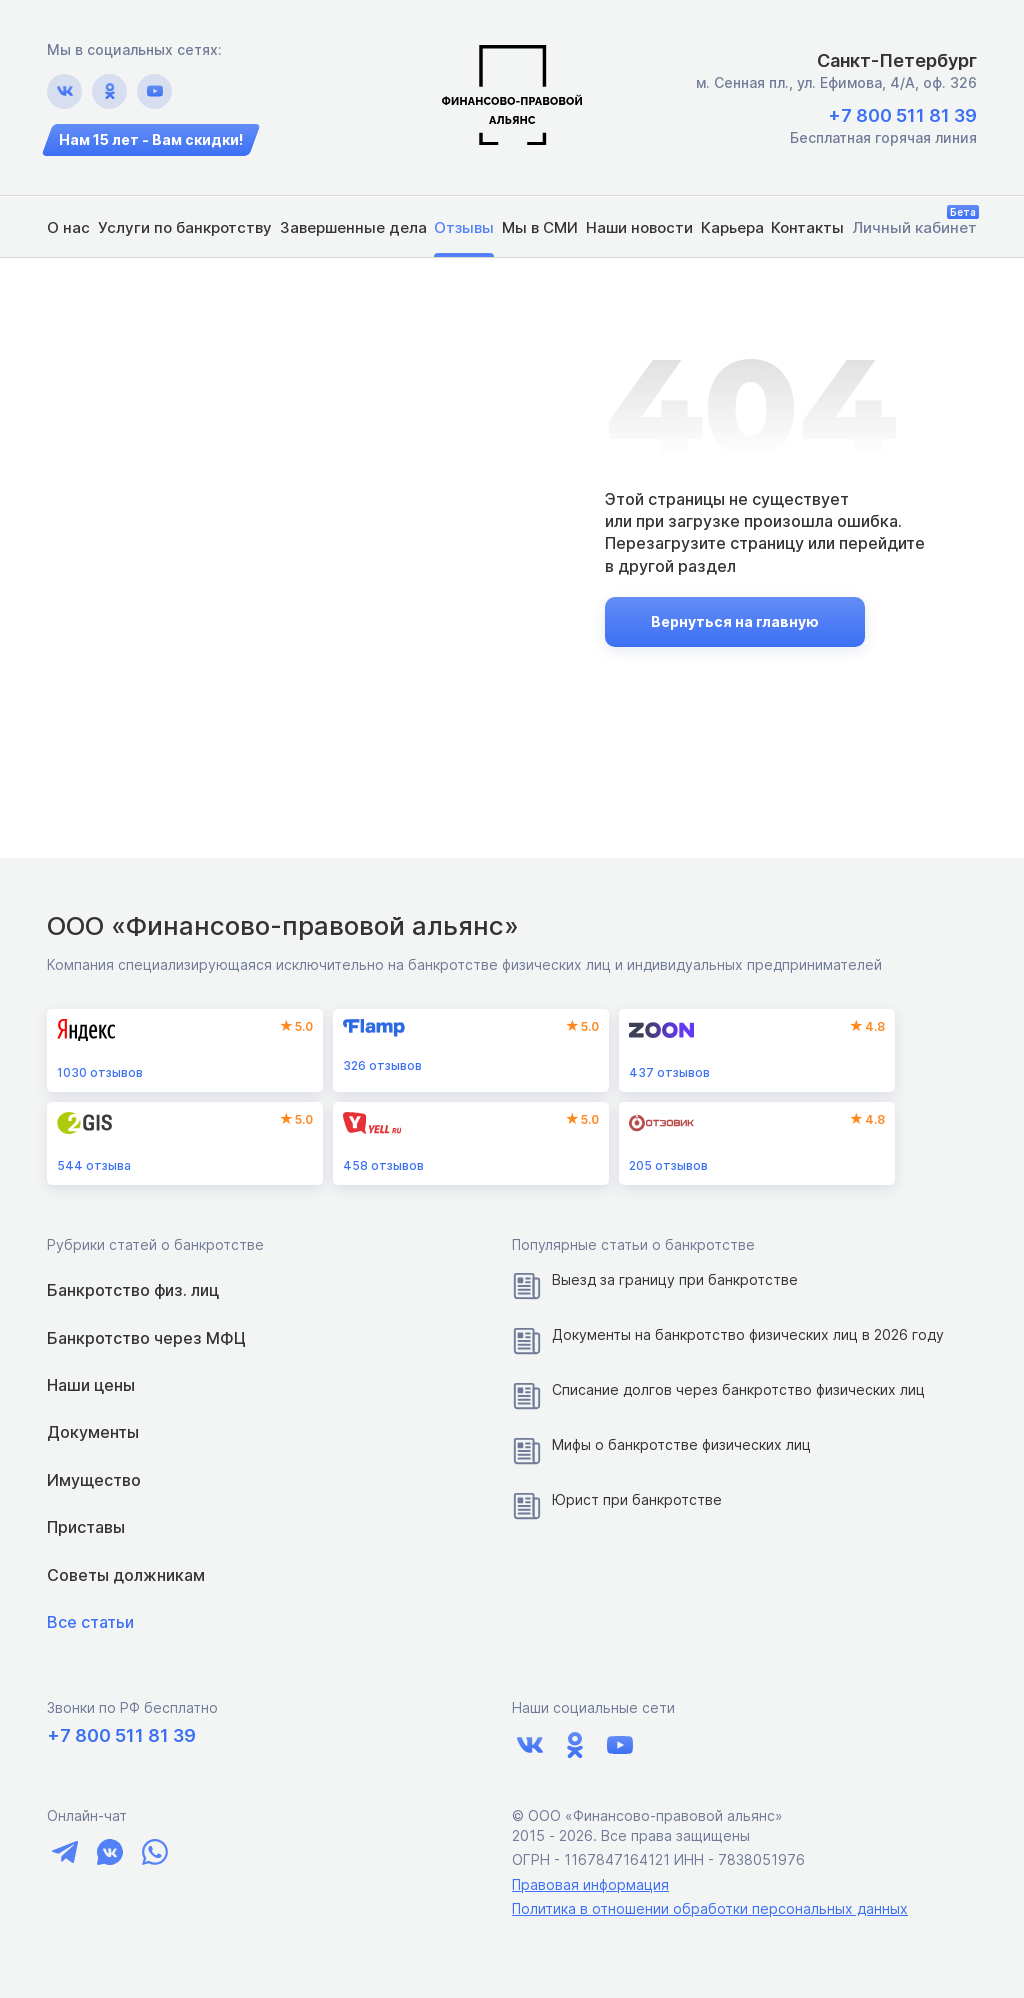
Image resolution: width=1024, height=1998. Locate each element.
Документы (93, 1432)
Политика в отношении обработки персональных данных (710, 1908)
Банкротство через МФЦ (146, 1338)
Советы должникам (126, 1575)
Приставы (86, 1527)
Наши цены (91, 1385)
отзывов (100, 1072)
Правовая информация (590, 1884)
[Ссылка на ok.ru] (109, 91)
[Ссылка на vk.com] (64, 91)
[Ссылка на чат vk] (109, 1852)
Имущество (94, 1480)
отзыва (94, 1165)
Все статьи (90, 1622)
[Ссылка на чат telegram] (64, 1852)
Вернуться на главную (735, 621)
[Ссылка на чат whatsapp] (154, 1852)
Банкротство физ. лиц (133, 1290)
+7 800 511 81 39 (902, 115)
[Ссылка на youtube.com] (154, 91)
